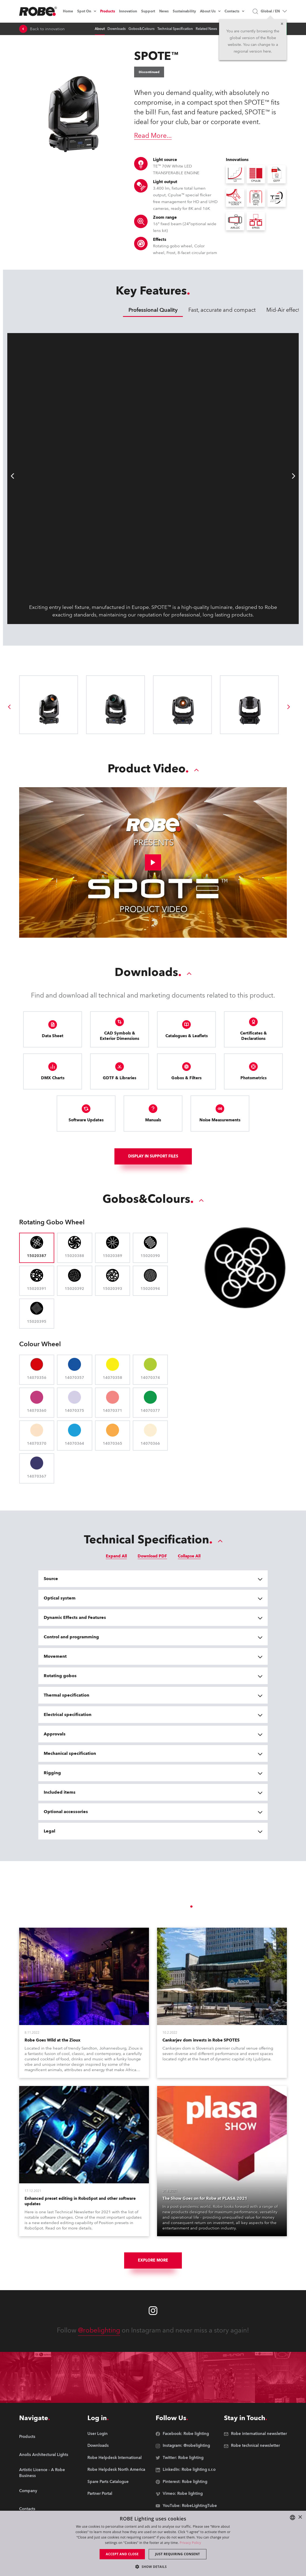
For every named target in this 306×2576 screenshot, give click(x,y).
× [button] (300, 2517)
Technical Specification (175, 28)
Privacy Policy (190, 2542)
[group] (9, 707)
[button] (153, 2566)
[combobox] (292, 2517)
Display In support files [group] (153, 1156)
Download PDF (152, 1556)
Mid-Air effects (284, 310)
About (100, 28)
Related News (206, 28)
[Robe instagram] (153, 2310)
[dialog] (153, 2543)
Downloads (116, 28)
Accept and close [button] (122, 2554)
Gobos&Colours (141, 28)
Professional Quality (153, 310)
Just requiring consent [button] (177, 2554)
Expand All (116, 1556)
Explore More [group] (153, 2260)
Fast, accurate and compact (222, 310)
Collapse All (189, 1556)
